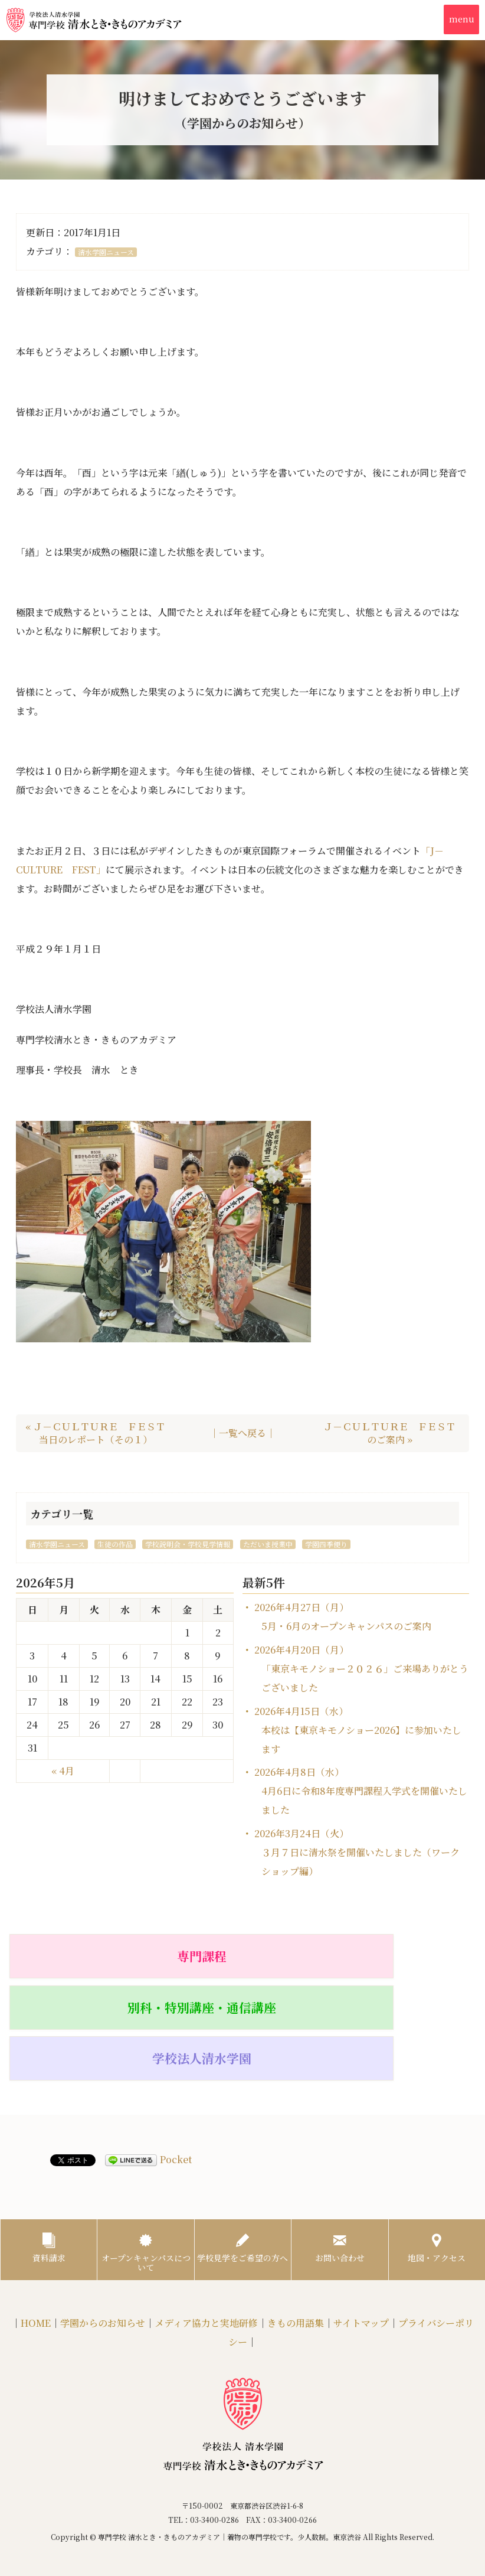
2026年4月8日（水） (360, 1791)
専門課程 (84, 1955)
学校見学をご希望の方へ (242, 2165)
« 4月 (62, 1771)
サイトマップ (361, 2245)
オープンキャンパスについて (146, 2165)
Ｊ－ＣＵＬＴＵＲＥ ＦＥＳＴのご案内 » (389, 1433)
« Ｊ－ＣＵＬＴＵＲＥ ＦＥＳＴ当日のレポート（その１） (95, 1433)
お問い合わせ (340, 2159)
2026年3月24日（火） (357, 1852)
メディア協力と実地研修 (206, 2245)
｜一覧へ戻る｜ (242, 1433)
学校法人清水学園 (400, 1955)
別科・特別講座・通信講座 (242, 1961)
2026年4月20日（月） (361, 1668)
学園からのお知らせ (102, 2245)
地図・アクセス (437, 2159)
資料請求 (49, 2159)
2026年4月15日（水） (357, 1730)
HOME (36, 2245)
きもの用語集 (295, 2245)
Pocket (176, 2066)
